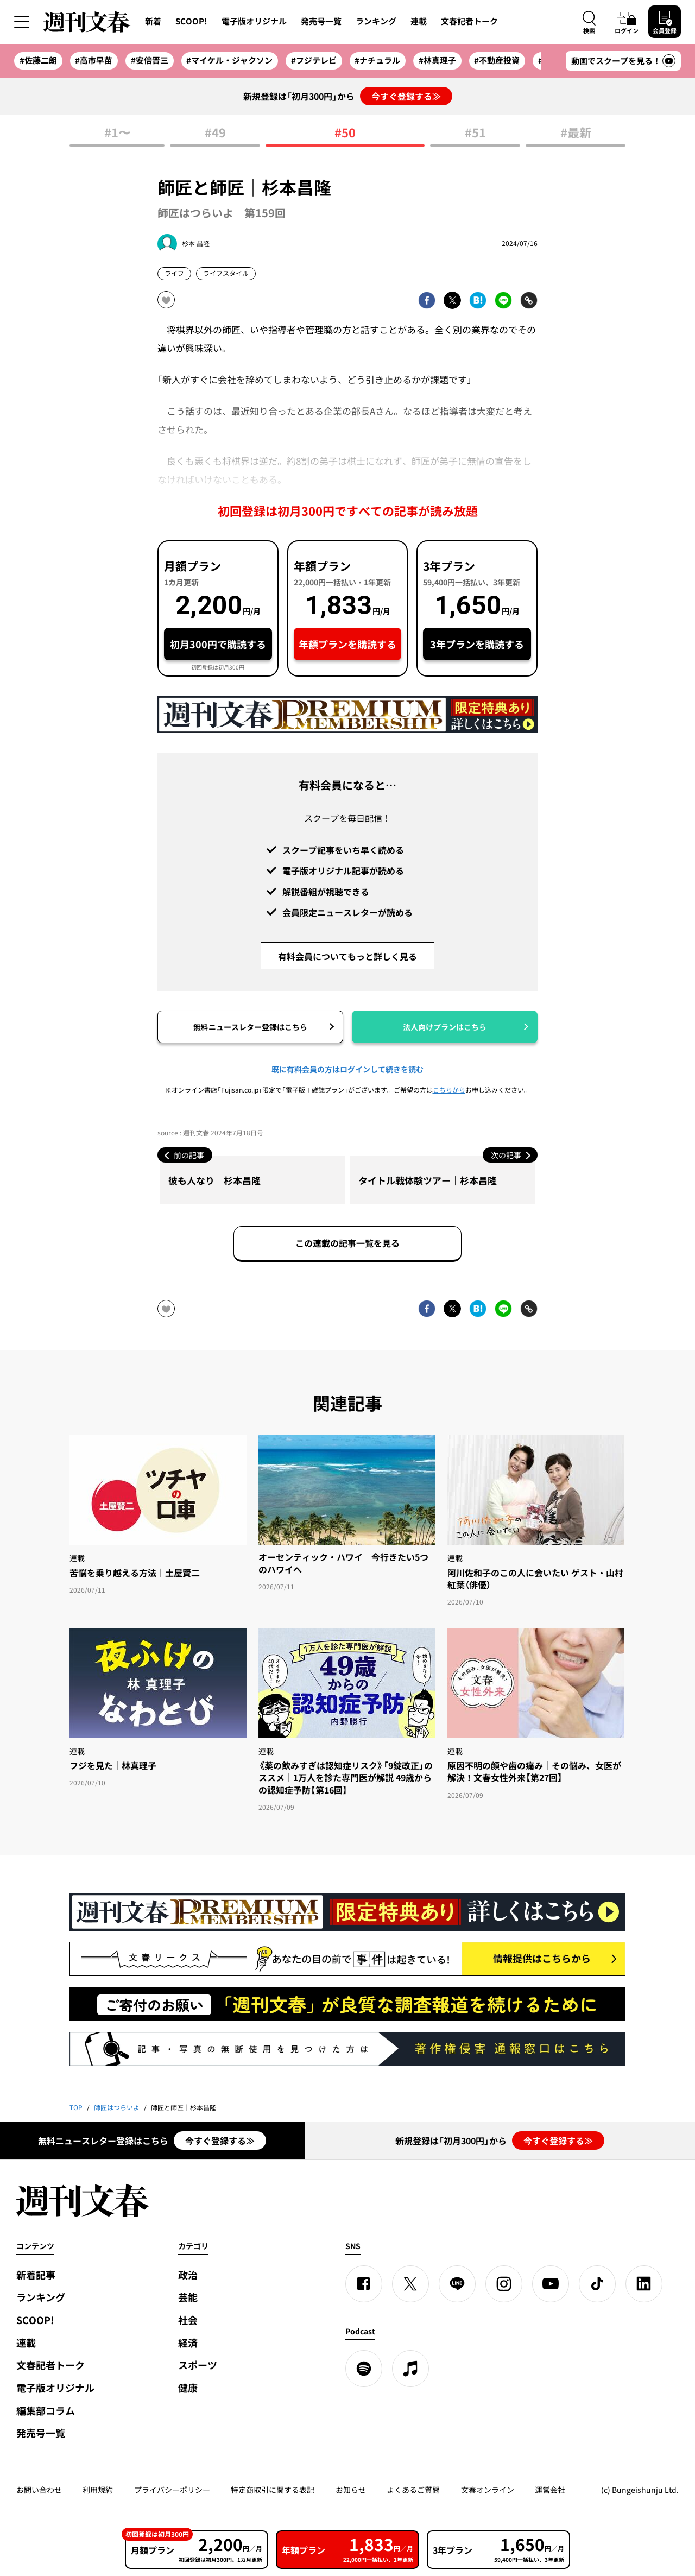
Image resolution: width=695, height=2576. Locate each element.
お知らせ (351, 2489)
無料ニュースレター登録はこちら (250, 1026)
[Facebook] (363, 2283)
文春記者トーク (469, 21)
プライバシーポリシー (172, 2489)
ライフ (174, 273)
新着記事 (35, 2275)
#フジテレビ (314, 60)
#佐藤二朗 (38, 60)
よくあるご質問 (413, 2489)
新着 (153, 21)
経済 (188, 2342)
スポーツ (197, 2365)
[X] (410, 2283)
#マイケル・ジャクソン (229, 60)
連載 (418, 21)
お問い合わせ (39, 2489)
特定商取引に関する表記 (272, 2489)
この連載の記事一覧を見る (347, 1242)
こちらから (449, 1090)
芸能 (188, 2297)
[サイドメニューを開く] (21, 21)
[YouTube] (550, 2283)
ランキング (376, 21)
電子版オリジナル (254, 21)
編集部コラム (45, 2410)
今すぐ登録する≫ (406, 96)
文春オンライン (487, 2489)
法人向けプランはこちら (444, 1026)
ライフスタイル (226, 273)
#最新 (575, 133)
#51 (475, 133)
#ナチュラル (377, 60)
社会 (188, 2320)
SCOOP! (191, 21)
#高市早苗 (93, 60)
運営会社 (550, 2489)
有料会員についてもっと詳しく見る (347, 956)
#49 (215, 133)
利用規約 (98, 2489)
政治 (188, 2275)
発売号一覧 (321, 21)
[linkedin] (644, 2283)
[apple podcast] (410, 2368)
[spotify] (363, 2368)
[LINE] (457, 2283)
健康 (188, 2388)
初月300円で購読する (218, 644)
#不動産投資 (497, 60)
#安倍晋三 (149, 60)
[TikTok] (597, 2283)
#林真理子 (437, 60)
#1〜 (117, 133)
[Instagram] (503, 2283)
